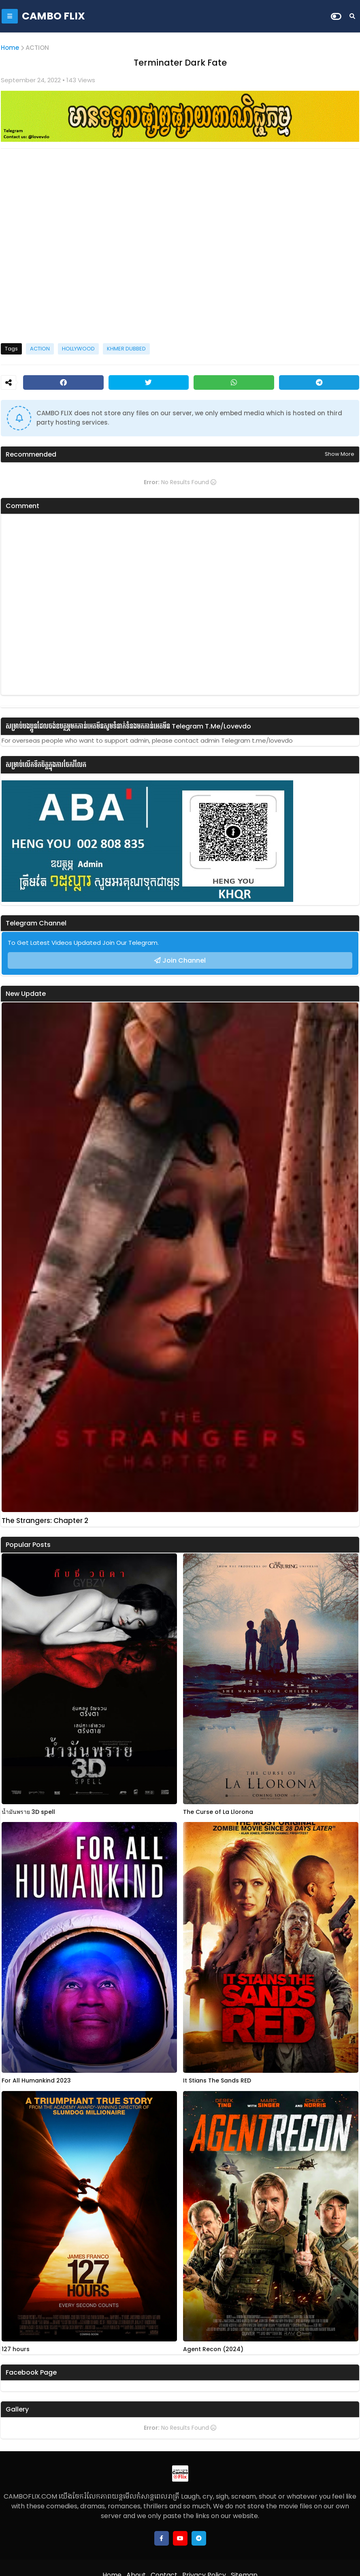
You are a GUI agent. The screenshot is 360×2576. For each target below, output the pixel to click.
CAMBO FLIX (53, 16)
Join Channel (184, 960)
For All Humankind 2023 (36, 2081)
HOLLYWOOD (78, 348)
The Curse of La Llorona (218, 1812)
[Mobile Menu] (10, 16)
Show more (339, 454)
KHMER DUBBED (126, 348)
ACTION (37, 48)
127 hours (16, 2349)
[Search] (352, 16)
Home (10, 48)
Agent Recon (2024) (213, 2349)
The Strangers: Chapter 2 (45, 1520)
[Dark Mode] (336, 16)
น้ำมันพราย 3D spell (28, 1812)
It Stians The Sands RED (217, 2081)
